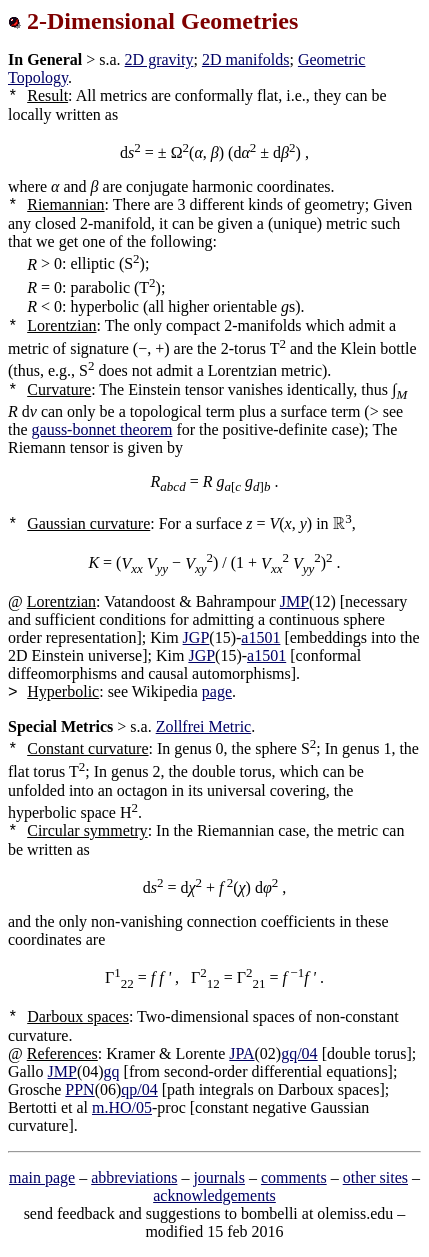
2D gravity (159, 59)
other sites (375, 1177)
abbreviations (134, 1177)
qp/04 (139, 1089)
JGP (196, 637)
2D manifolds (246, 59)
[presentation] (339, 523)
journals (219, 1177)
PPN (79, 1089)
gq (112, 1071)
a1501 (260, 637)
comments (294, 1177)
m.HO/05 (122, 1107)
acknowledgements (214, 1195)
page (217, 691)
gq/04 (299, 1053)
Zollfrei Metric (204, 726)
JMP (294, 601)
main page (42, 1177)
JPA (241, 1053)
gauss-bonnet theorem (102, 429)
